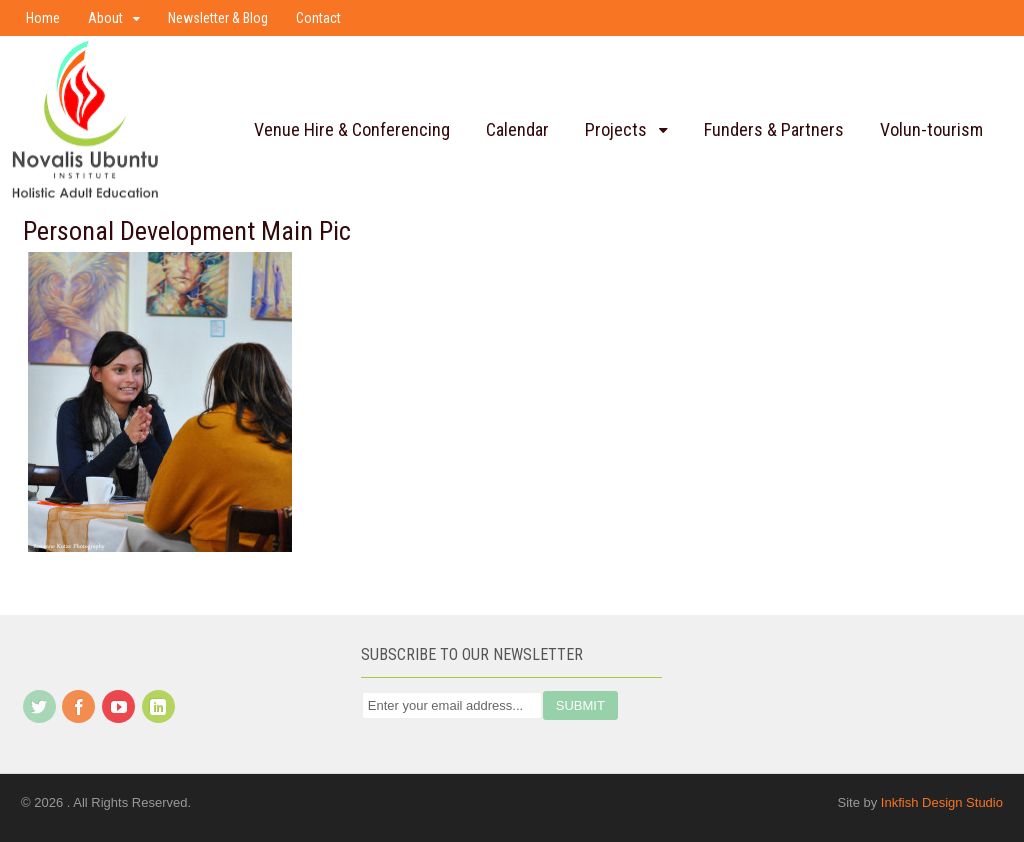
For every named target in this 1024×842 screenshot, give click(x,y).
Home (43, 18)
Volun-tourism (931, 129)
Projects (616, 129)
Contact (318, 18)
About (105, 18)
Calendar (517, 129)
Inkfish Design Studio (942, 802)
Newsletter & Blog (218, 18)
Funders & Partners (774, 129)
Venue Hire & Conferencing (352, 129)
